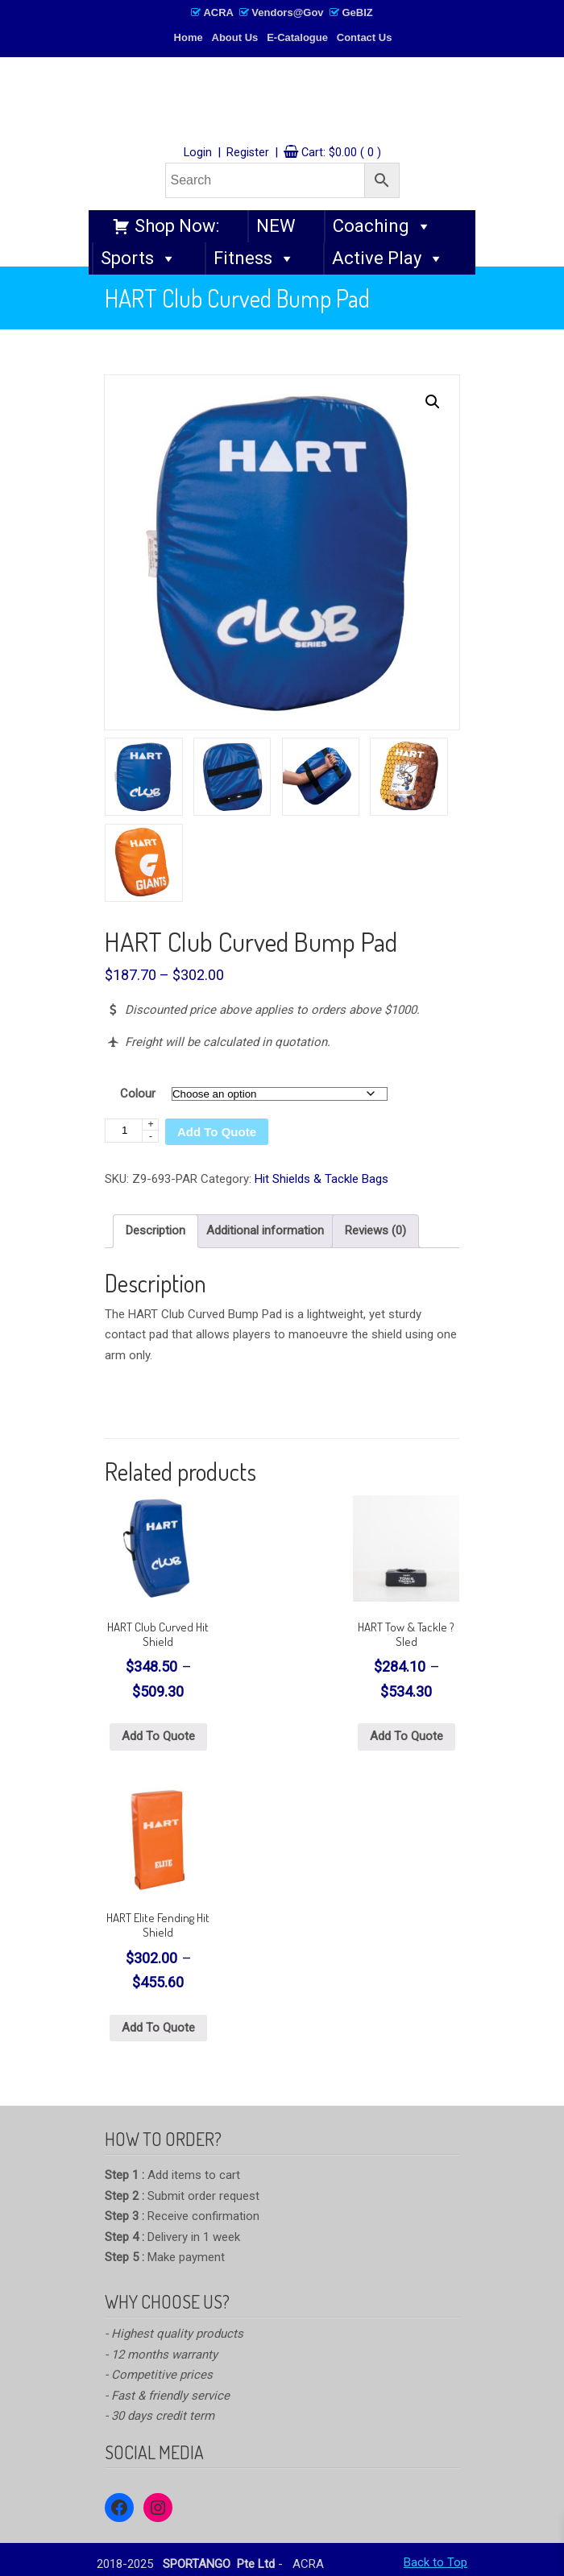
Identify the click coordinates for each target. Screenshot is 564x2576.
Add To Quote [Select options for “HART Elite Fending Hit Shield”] (158, 2027)
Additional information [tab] (265, 1230)
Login (198, 152)
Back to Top (435, 2562)
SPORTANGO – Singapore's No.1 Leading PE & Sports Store (282, 102)
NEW (276, 226)
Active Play (388, 258)
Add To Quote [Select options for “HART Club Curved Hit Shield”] (158, 1736)
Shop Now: (177, 226)
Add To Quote (216, 1132)
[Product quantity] (132, 1130)
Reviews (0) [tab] (375, 1230)
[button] (432, 401)
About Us (235, 37)
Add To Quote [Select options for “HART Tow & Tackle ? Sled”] (406, 1736)
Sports (138, 258)
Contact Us (364, 37)
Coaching (382, 226)
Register (247, 152)
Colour (138, 1093)
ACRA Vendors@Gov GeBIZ (281, 12)
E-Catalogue (297, 37)
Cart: (341, 152)
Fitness (254, 258)
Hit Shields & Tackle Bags (321, 1179)
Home (188, 37)
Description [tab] (155, 1230)
